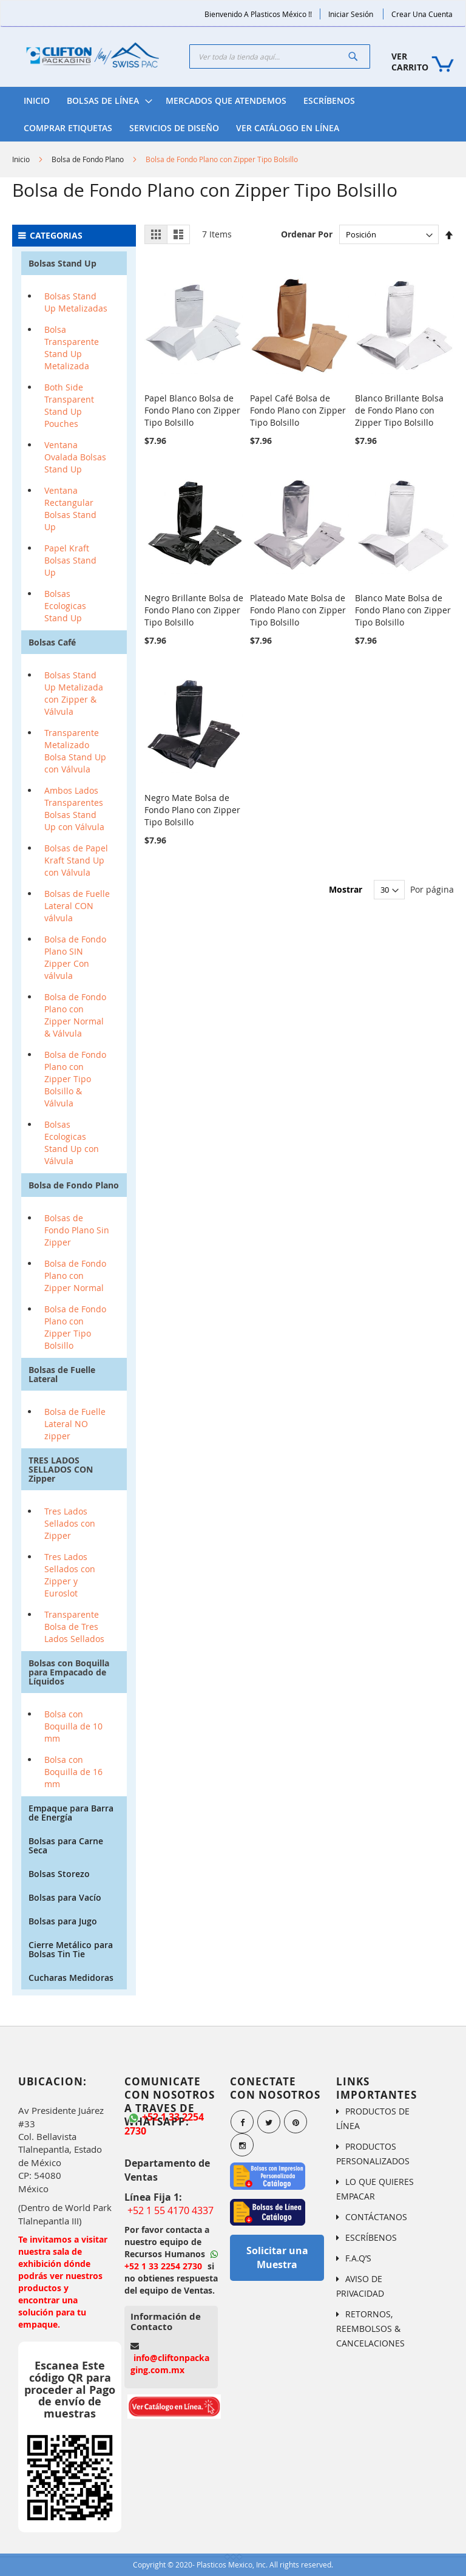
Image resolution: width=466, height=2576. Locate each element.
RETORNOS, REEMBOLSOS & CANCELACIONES (370, 2328)
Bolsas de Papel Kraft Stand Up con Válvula (76, 860)
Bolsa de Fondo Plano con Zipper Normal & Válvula (75, 1015)
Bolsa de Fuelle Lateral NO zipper (75, 1424)
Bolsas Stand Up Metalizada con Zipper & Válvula (73, 693)
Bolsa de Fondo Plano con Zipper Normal (75, 1275)
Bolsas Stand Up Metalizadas (75, 302)
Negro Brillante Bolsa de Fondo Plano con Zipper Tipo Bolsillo (193, 610)
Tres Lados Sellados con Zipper (69, 1523)
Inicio (21, 159)
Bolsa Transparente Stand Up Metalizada (71, 348)
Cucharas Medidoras (71, 1977)
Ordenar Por (307, 234)
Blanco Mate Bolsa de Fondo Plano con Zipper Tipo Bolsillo (403, 610)
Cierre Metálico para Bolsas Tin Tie (71, 1949)
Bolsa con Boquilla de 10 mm (73, 1726)
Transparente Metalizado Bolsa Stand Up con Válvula (75, 751)
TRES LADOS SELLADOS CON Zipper (61, 1469)
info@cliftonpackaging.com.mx (169, 2364)
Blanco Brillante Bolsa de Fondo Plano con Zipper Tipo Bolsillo (399, 410)
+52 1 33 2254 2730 (171, 2261)
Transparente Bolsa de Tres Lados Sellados (74, 1626)
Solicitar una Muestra (277, 2257)
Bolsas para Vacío (65, 1897)
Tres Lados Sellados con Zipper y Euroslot (69, 1575)
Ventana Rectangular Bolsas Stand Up (70, 509)
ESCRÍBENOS (371, 2237)
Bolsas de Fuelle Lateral (62, 1374)
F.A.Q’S (358, 2258)
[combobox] (279, 56)
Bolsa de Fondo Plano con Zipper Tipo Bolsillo (75, 1327)
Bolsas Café (52, 642)
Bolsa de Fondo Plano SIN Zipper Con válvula (75, 957)
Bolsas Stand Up (62, 263)
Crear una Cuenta (422, 14)
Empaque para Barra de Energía (71, 1812)
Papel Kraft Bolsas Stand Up (70, 560)
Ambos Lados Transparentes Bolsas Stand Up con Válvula (74, 809)
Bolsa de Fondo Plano (88, 159)
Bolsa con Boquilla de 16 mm (73, 1772)
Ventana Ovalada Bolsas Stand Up (75, 457)
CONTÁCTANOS (376, 2217)
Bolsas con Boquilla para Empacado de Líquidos (69, 1672)
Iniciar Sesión (350, 14)
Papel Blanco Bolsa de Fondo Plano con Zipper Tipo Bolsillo (192, 410)
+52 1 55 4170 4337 (170, 2210)
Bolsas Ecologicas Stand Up (65, 606)
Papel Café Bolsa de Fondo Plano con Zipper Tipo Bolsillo (298, 410)
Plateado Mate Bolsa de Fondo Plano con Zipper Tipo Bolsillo (298, 610)
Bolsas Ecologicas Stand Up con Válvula (71, 1143)
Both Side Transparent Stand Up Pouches (69, 405)
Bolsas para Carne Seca (66, 1845)
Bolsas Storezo (59, 1873)
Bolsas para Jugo (63, 1921)
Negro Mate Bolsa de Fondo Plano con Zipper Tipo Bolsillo (192, 810)
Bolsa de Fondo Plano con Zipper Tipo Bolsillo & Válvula (75, 1079)
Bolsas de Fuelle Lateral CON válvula (77, 906)
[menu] (233, 114)
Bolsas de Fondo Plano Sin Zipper (76, 1230)
